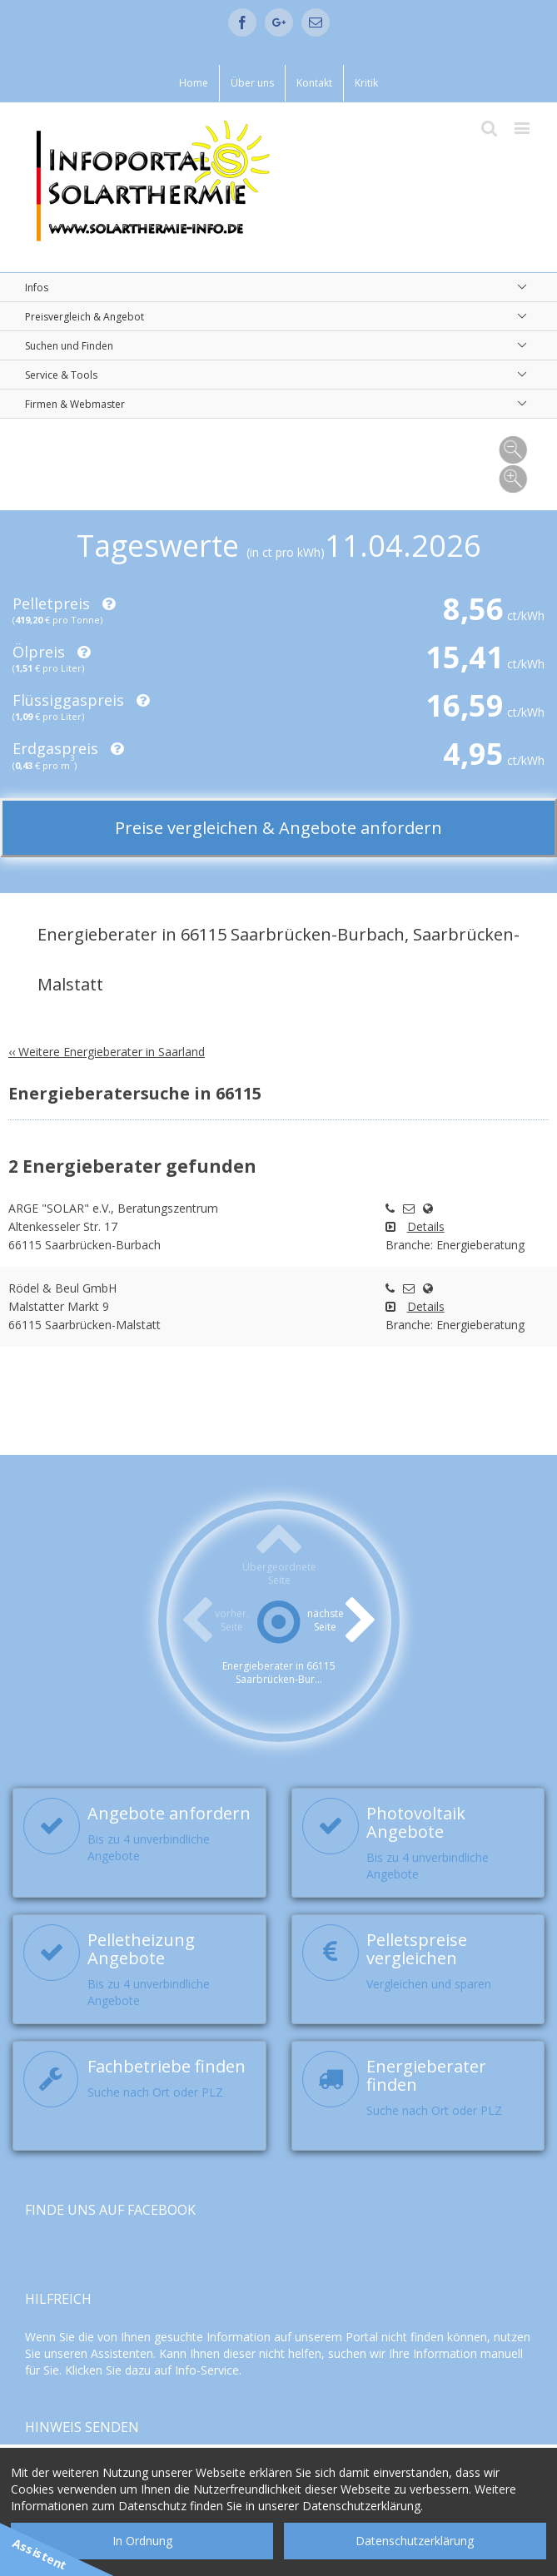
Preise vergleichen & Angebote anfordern (278, 827)
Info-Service (207, 2370)
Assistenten (122, 2353)
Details (426, 1226)
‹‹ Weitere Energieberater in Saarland (106, 1052)
